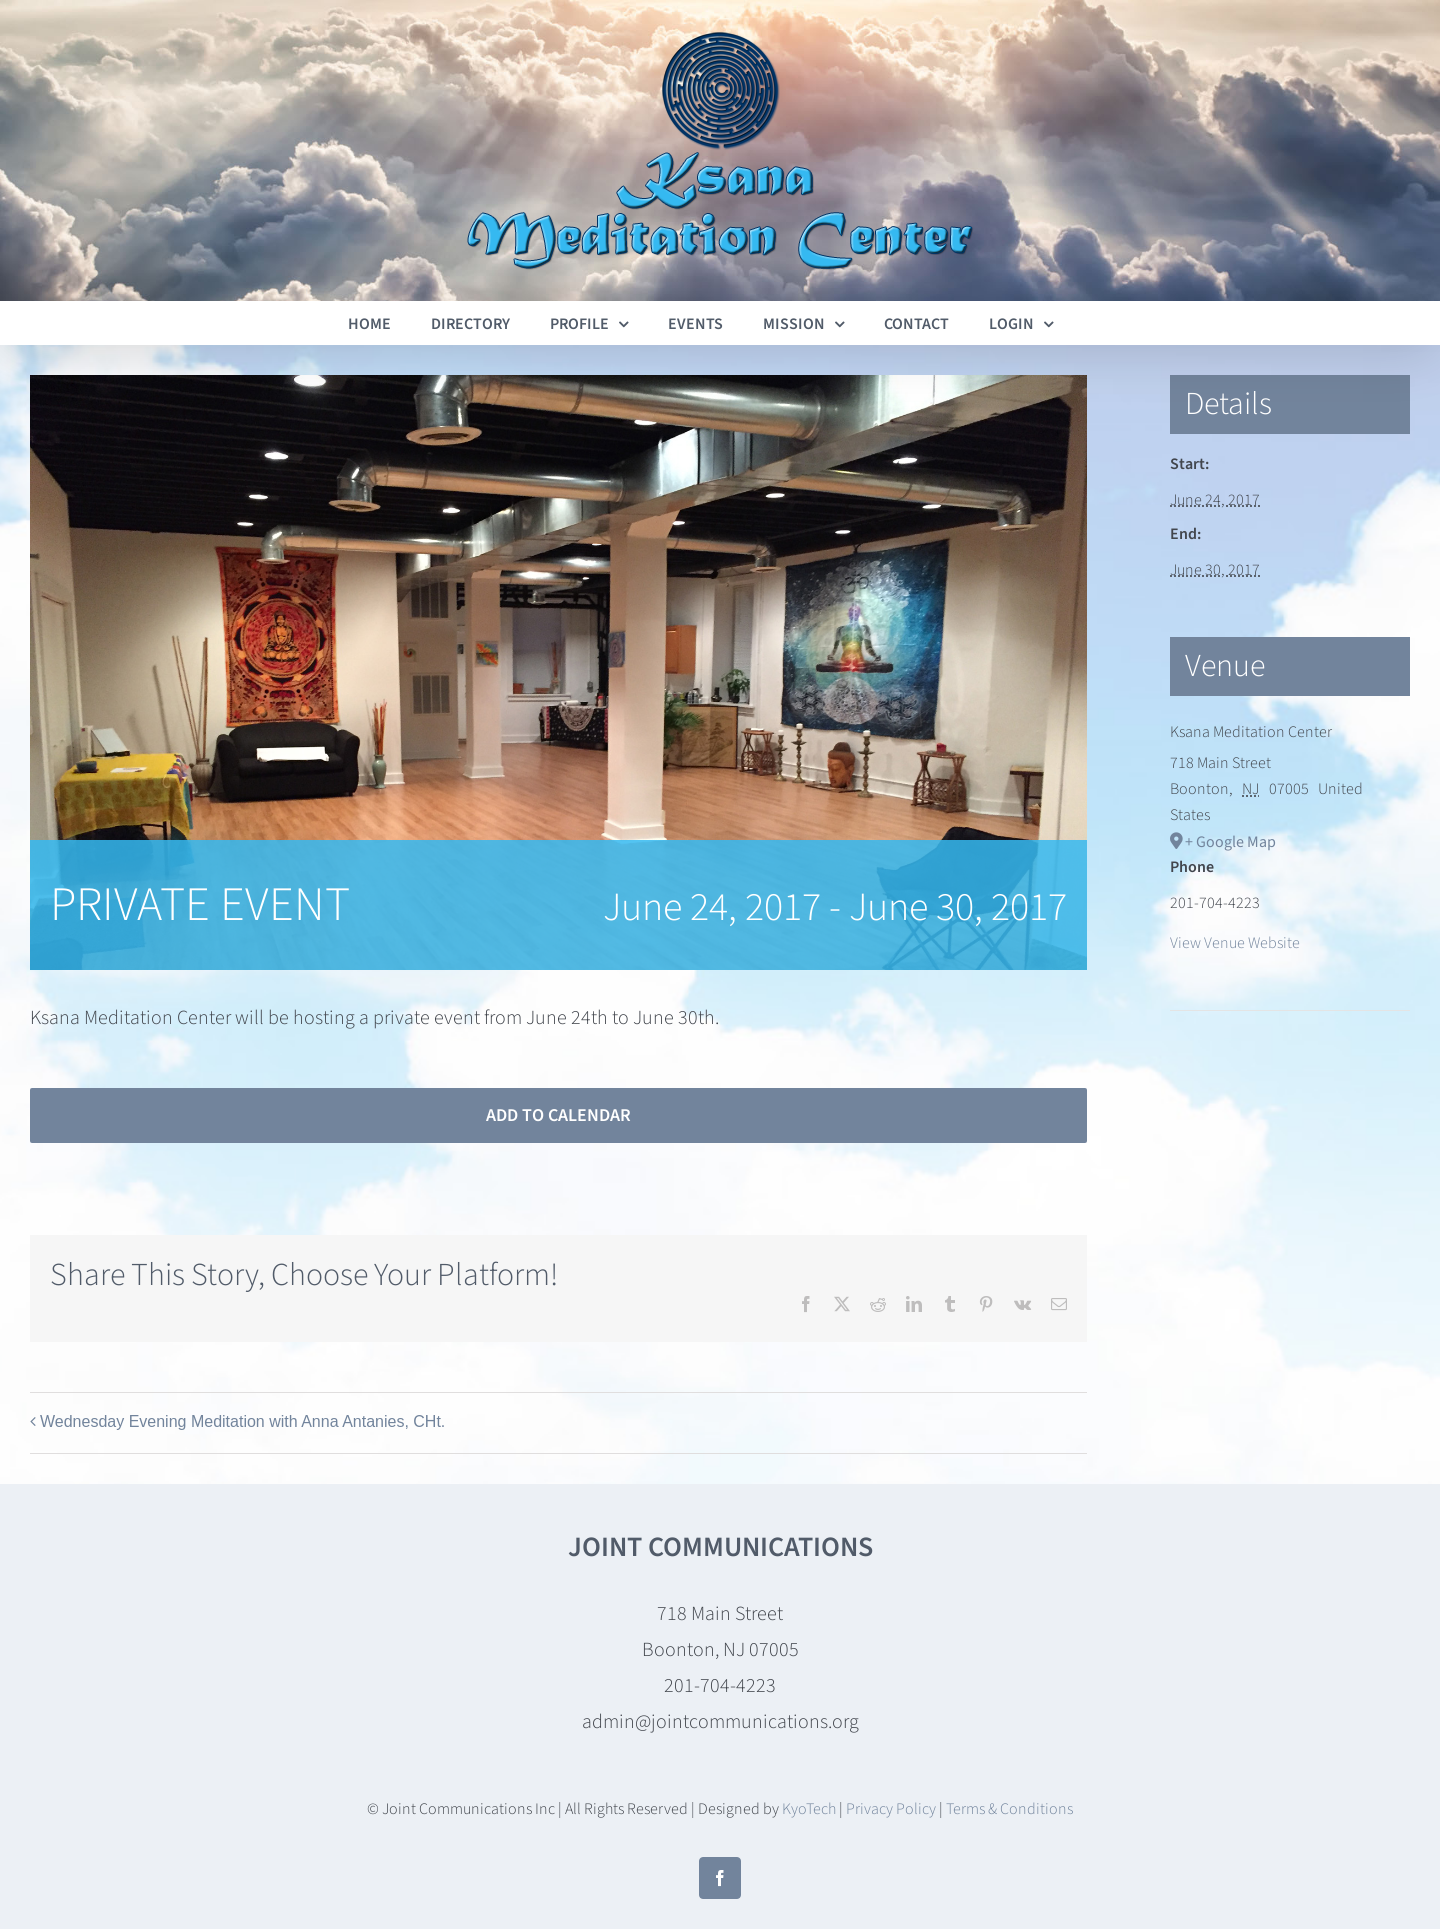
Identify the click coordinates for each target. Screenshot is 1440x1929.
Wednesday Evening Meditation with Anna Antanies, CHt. (242, 1421)
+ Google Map (1230, 842)
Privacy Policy (891, 1809)
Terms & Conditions (1009, 1809)
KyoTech (809, 1809)
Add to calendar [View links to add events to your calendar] (558, 1115)
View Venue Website (1235, 943)
